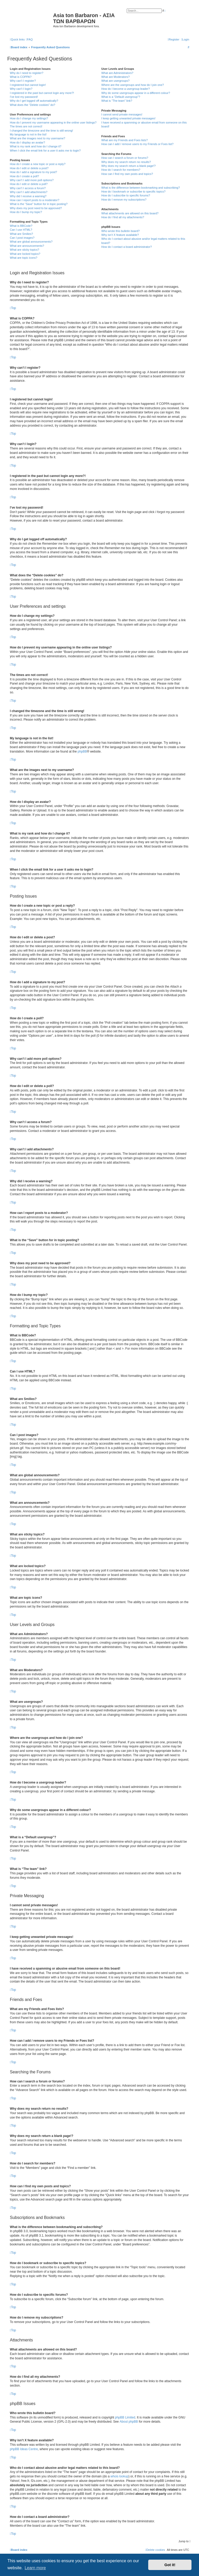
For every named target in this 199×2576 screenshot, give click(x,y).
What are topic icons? (23, 257)
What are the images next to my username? (37, 138)
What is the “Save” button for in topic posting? (39, 204)
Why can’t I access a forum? (28, 188)
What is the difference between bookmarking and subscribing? (140, 187)
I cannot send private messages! (121, 114)
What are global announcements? (31, 241)
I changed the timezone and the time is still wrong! (41, 130)
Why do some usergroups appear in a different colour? (135, 92)
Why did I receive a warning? (28, 196)
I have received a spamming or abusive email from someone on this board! (144, 124)
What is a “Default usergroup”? (120, 96)
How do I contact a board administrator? (126, 246)
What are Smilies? (21, 233)
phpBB (82, 751)
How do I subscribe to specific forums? (125, 195)
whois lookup (119, 2476)
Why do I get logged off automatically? (34, 100)
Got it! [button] (170, 2565)
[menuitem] (29, 39)
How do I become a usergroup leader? (125, 88)
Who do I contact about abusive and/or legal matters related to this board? (143, 240)
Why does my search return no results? (126, 161)
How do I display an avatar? (27, 142)
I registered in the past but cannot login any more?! (42, 92)
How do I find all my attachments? (122, 217)
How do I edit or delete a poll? (29, 184)
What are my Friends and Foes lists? (124, 140)
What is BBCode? (21, 225)
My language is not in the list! (28, 134)
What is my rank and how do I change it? (35, 146)
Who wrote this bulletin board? (120, 231)
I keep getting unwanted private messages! (128, 118)
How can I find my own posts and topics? (127, 173)
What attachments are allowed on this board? (130, 213)
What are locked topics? (25, 253)
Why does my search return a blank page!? (128, 165)
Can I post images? (22, 237)
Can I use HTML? (21, 229)
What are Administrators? (117, 72)
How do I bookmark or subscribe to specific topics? (133, 191)
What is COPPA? (21, 76)
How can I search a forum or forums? (124, 157)
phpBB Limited (125, 2417)
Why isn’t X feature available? (120, 234)
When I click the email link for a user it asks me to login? (45, 150)
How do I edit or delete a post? (29, 168)
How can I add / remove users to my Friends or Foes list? (137, 144)
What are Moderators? (115, 76)
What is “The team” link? (116, 100)
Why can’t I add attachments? (28, 192)
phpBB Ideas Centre (24, 2449)
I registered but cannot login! (28, 84)
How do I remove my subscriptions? (123, 199)
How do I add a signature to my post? (33, 172)
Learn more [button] (35, 2568)
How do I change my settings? (29, 118)
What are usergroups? (115, 80)
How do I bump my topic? (26, 212)
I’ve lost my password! (24, 96)
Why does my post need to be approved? (36, 208)
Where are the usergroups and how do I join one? (132, 84)
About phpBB (129, 2421)
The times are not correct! (26, 126)
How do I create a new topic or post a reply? (38, 164)
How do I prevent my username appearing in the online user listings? (53, 122)
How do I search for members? (120, 169)
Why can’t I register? (23, 80)
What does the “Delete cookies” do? (32, 104)
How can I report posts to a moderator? (34, 200)
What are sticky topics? (24, 249)
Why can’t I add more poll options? (32, 180)
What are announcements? (27, 245)
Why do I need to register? (26, 72)
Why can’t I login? (21, 88)
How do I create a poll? (24, 176)
